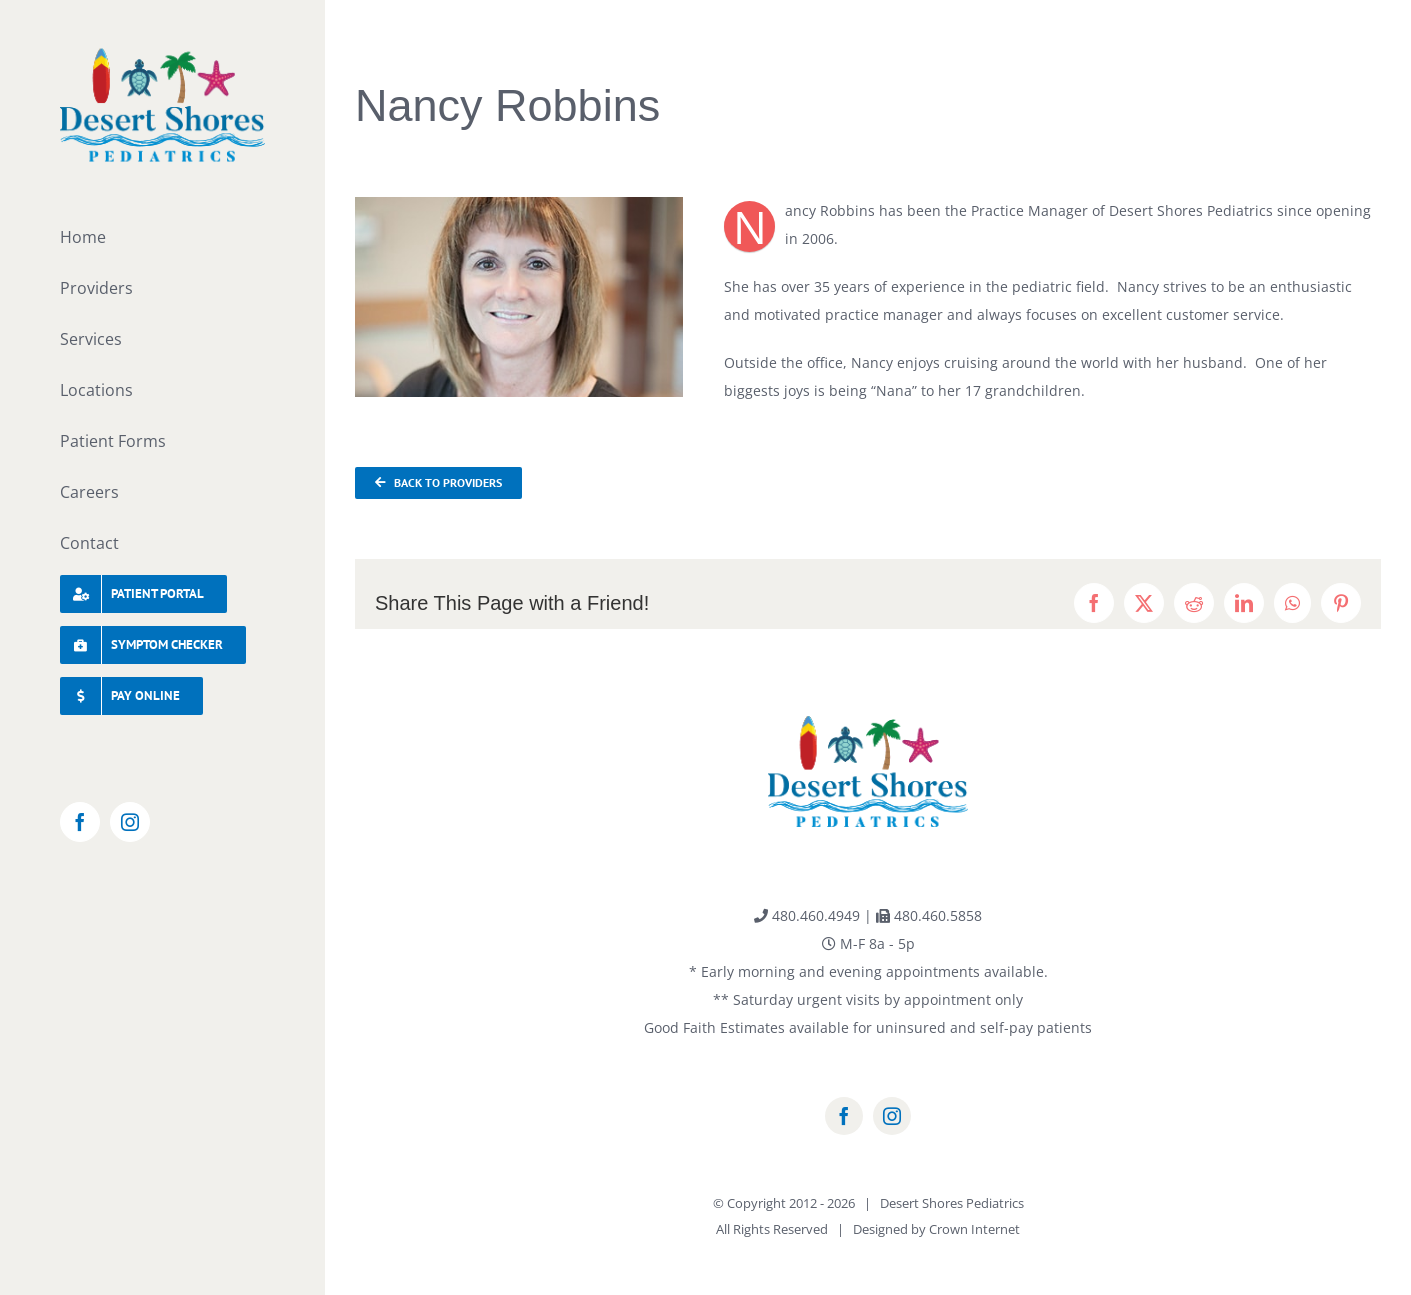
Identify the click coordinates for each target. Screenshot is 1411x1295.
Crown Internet (974, 1229)
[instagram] (892, 1116)
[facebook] (844, 1116)
